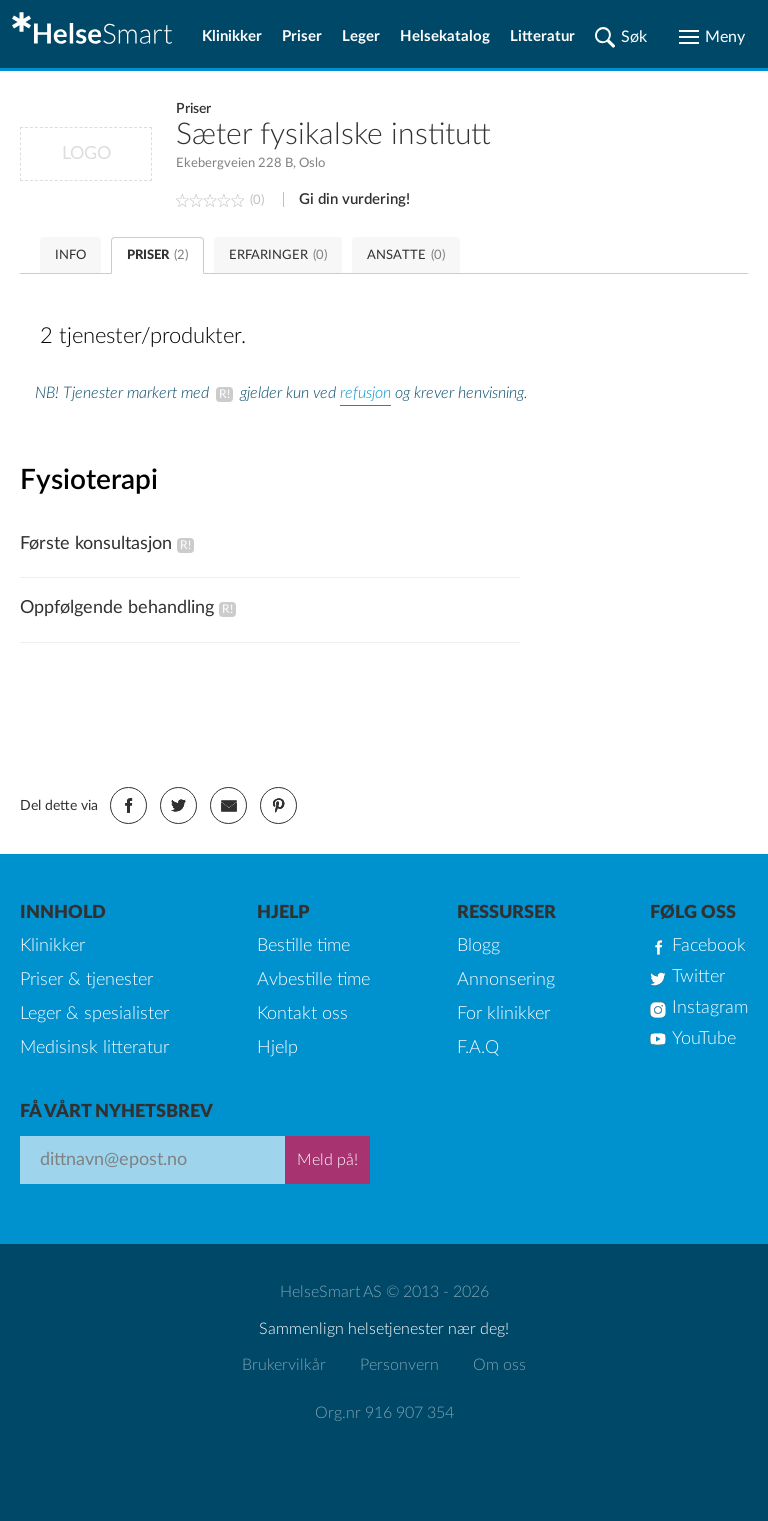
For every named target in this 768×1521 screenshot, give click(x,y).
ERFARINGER (278, 255)
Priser (302, 36)
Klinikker (232, 36)
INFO (70, 255)
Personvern (399, 1365)
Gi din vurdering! (354, 199)
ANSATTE (406, 255)
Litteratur (542, 36)
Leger (361, 36)
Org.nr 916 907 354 (384, 1413)
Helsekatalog (445, 36)
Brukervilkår (284, 1365)
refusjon (365, 393)
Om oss (499, 1365)
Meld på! (327, 1160)
